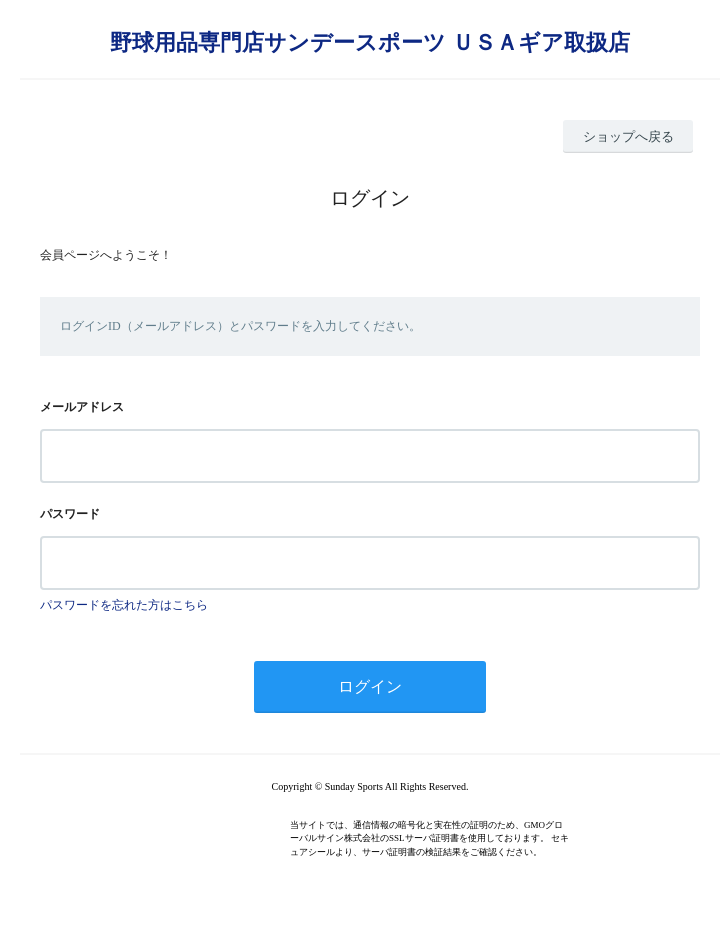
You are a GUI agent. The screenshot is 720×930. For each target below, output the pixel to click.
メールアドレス (82, 407)
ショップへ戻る (628, 136)
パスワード (70, 514)
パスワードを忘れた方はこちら (124, 605)
